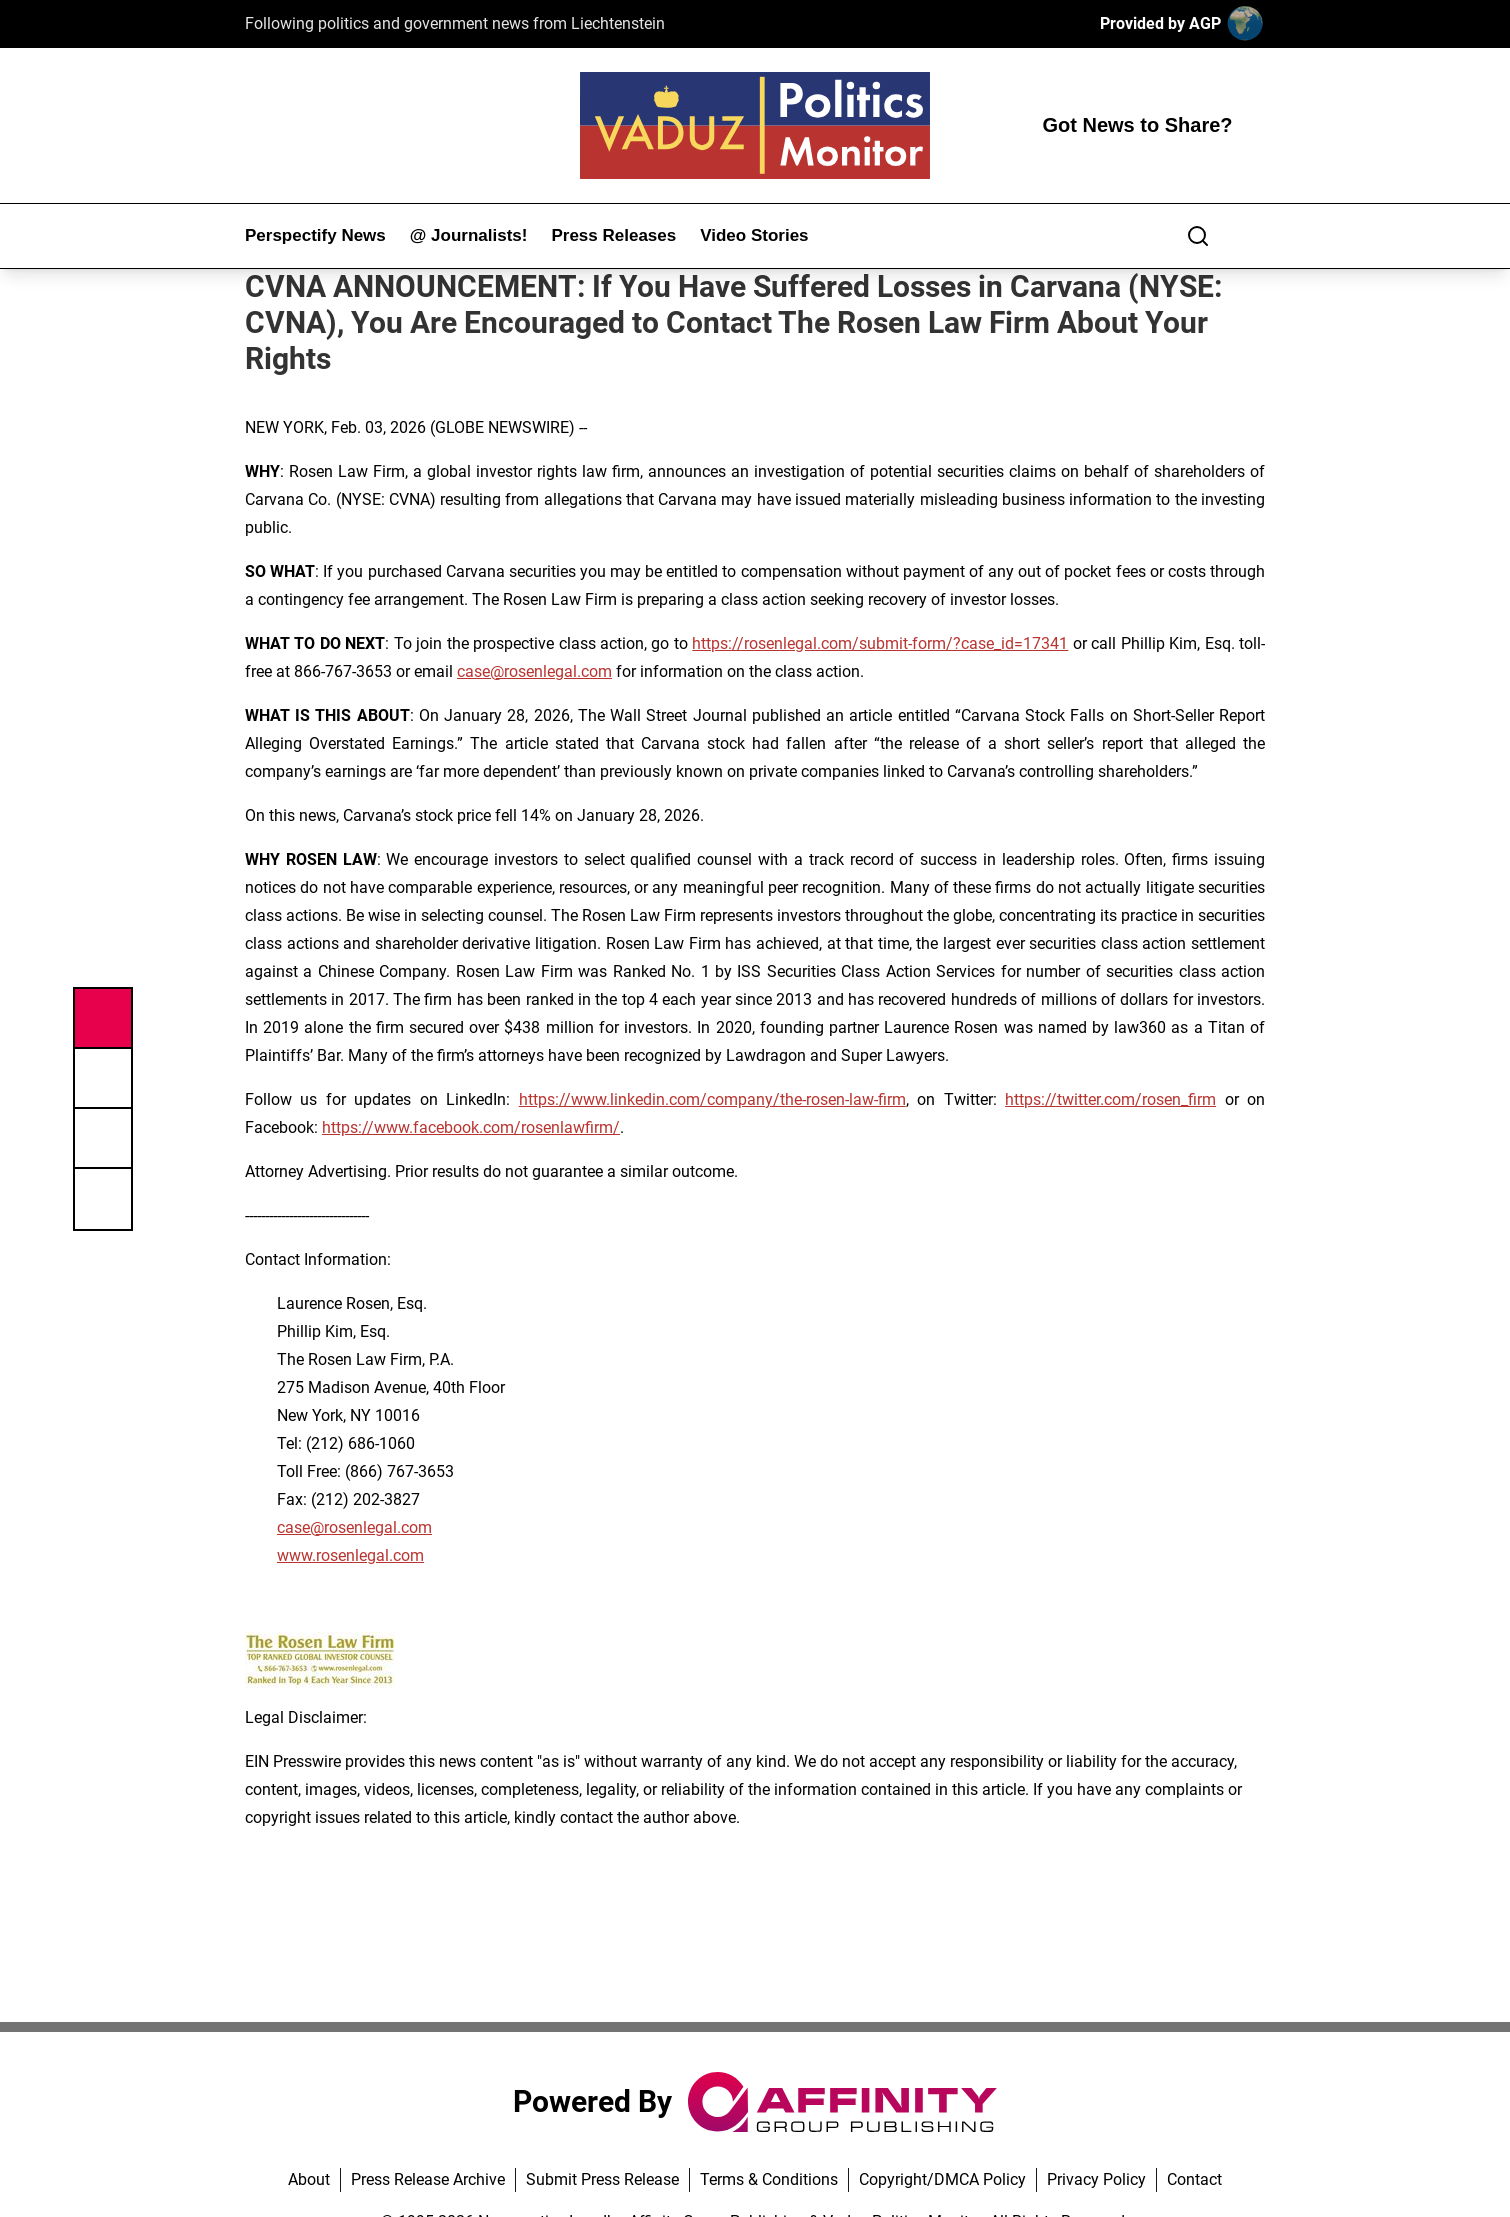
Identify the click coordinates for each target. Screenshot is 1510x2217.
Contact (1194, 2179)
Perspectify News (315, 235)
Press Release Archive (428, 2179)
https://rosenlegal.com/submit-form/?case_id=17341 (880, 643)
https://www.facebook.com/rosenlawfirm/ (471, 1127)
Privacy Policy (1096, 2179)
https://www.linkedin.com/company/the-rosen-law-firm (712, 1099)
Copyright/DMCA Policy (942, 2179)
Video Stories (754, 235)
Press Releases (613, 235)
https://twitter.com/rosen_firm (1110, 1099)
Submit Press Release (602, 2179)
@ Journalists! (469, 235)
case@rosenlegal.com (534, 671)
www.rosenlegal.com (350, 1555)
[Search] (1198, 236)
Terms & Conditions (769, 2179)
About (309, 2179)
